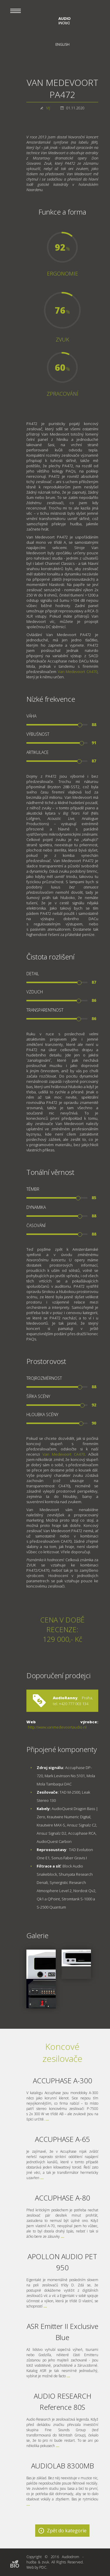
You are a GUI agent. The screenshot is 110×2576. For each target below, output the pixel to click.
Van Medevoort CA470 (77, 671)
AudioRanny (65, 1697)
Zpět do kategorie (67, 2530)
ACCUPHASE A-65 (62, 2139)
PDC (42, 2567)
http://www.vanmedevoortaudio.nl (57, 1727)
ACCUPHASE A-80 (62, 2198)
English (62, 44)
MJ (48, 108)
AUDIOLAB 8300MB (62, 2465)
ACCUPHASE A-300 (62, 2080)
